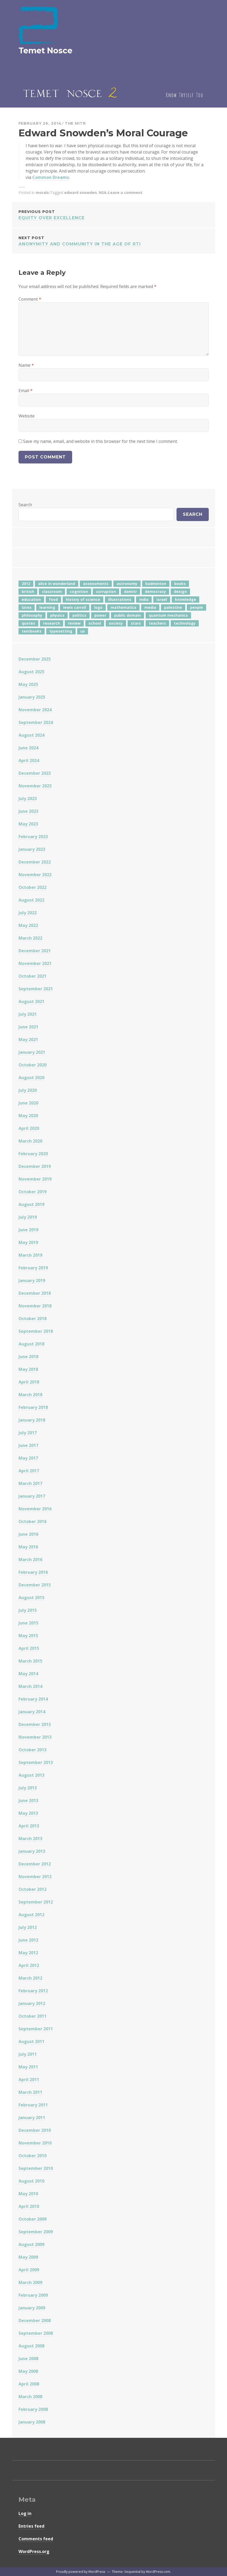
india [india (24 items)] (144, 599)
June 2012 (28, 1940)
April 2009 (28, 2270)
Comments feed (35, 2539)
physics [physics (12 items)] (57, 615)
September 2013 (35, 1762)
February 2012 (33, 1991)
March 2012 (30, 1978)
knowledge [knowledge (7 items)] (185, 599)
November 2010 (35, 2143)
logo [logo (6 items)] (98, 607)
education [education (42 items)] (31, 599)
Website (26, 416)
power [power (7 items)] (100, 615)
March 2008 (30, 2396)
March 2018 (30, 1395)
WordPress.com (158, 2571)
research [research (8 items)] (51, 623)
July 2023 (27, 798)
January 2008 (31, 2422)
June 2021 (28, 1027)
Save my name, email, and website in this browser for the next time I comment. (100, 441)
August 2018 (31, 1344)
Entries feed (31, 2526)
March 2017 (30, 1483)
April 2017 (28, 1471)
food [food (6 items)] (53, 599)
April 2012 (28, 1965)
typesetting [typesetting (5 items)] (60, 631)
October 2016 (32, 1521)
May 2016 (28, 1547)
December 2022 (34, 862)
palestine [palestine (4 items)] (173, 607)
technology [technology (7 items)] (185, 623)
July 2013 (27, 1788)
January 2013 (31, 1851)
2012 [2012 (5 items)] (26, 583)
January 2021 (31, 1052)
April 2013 (28, 1826)
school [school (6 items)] (95, 623)
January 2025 (31, 697)
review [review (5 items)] (74, 623)
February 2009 (33, 2295)
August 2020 (31, 1077)
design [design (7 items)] (180, 591)
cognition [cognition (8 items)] (79, 591)
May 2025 (28, 684)
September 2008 (35, 2333)
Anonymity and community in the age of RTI (113, 241)
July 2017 (27, 1433)
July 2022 (27, 913)
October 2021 (32, 976)
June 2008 (28, 2358)
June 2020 (28, 1103)
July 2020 (27, 1090)
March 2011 (30, 2092)
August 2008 (31, 2346)
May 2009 (28, 2257)
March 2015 (30, 1661)
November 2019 (35, 1179)
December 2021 (34, 951)
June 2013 (28, 1800)
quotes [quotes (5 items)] (28, 623)
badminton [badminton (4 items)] (155, 583)
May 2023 (28, 824)
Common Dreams (50, 177)
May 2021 (28, 1039)
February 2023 (33, 836)
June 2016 (28, 1534)
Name (26, 365)
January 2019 (31, 1280)
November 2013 (35, 1737)
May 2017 (28, 1458)
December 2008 (34, 2320)
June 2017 (28, 1445)
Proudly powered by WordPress (80, 2571)
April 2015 (28, 1648)
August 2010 (31, 2181)
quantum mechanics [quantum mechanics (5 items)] (168, 615)
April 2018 (28, 1382)
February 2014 (33, 1699)
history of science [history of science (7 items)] (83, 599)
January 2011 (31, 2117)
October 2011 (32, 2016)
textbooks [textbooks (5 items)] (31, 631)
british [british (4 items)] (28, 591)
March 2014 (30, 1686)
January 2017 (31, 1496)
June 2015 (28, 1623)
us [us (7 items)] (82, 631)
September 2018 (35, 1331)
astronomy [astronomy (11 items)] (127, 583)
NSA (102, 192)
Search (25, 505)
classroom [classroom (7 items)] (52, 591)
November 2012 (35, 1876)
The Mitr (75, 123)
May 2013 (28, 1813)
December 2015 (34, 1585)
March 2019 (30, 1255)
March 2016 (30, 1559)
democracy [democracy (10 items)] (155, 591)
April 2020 (28, 1128)
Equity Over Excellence (113, 214)
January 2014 (31, 1712)
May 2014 (28, 1674)
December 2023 (34, 773)
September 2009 (35, 2232)
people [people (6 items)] (196, 607)
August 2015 (31, 1597)
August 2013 (31, 1775)
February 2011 (33, 2105)
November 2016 (35, 1509)
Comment (29, 299)
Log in (24, 2513)
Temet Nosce (45, 50)
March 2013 (30, 1838)
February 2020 (33, 1154)
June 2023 (28, 811)
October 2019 (32, 1192)
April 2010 (28, 2206)
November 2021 (35, 963)
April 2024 (28, 760)
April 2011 (28, 2079)
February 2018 (33, 1407)
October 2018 (32, 1318)
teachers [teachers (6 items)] (157, 623)
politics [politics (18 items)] (79, 615)
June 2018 (28, 1356)
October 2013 (32, 1750)
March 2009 (30, 2282)
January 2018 (31, 1420)
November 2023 (35, 786)
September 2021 (35, 989)
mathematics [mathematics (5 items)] (123, 607)
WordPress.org (33, 2551)
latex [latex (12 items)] (26, 607)
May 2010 (28, 2194)
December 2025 (34, 659)
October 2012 (32, 1889)
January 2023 (31, 849)
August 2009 (31, 2244)
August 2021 (31, 1001)
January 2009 (31, 2308)
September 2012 (35, 1902)
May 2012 (28, 1953)
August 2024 (31, 735)
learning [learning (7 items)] (47, 607)
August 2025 (31, 672)
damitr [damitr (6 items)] (130, 591)
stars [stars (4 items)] (136, 623)
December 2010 (34, 2130)
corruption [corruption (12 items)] (106, 591)
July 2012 (27, 1927)
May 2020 (28, 1115)
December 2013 (34, 1724)
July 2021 (27, 1014)
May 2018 (28, 1369)
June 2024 (28, 748)
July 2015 (27, 1610)
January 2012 (31, 2003)
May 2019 (28, 1242)
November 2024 (35, 710)
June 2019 (28, 1230)
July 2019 (27, 1217)
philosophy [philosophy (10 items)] (32, 615)
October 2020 (32, 1065)
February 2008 (33, 2409)
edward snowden (80, 192)
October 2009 (32, 2219)
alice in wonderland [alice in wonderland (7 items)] (56, 583)
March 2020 (30, 1141)
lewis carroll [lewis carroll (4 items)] (74, 607)
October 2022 (32, 887)
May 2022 (28, 925)
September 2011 (35, 2029)
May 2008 (28, 2371)
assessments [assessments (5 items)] (96, 583)
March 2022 (30, 938)
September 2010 (35, 2168)
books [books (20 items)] (180, 583)
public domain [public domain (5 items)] (127, 615)
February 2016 (33, 1572)
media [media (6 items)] (150, 607)
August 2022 (31, 900)
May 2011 (28, 2067)
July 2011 (27, 2054)
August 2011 (31, 2041)
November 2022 (35, 875)
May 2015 (28, 1636)
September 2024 (35, 722)
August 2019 (31, 1204)
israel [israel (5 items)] (161, 599)
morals (42, 192)
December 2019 (34, 1166)
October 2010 (32, 2156)
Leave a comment (125, 192)
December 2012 (34, 1864)
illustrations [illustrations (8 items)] (119, 599)
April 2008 (28, 2384)
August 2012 (31, 1915)
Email (25, 390)
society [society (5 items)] (116, 623)
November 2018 (35, 1306)
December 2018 (34, 1293)
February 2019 (33, 1268)
